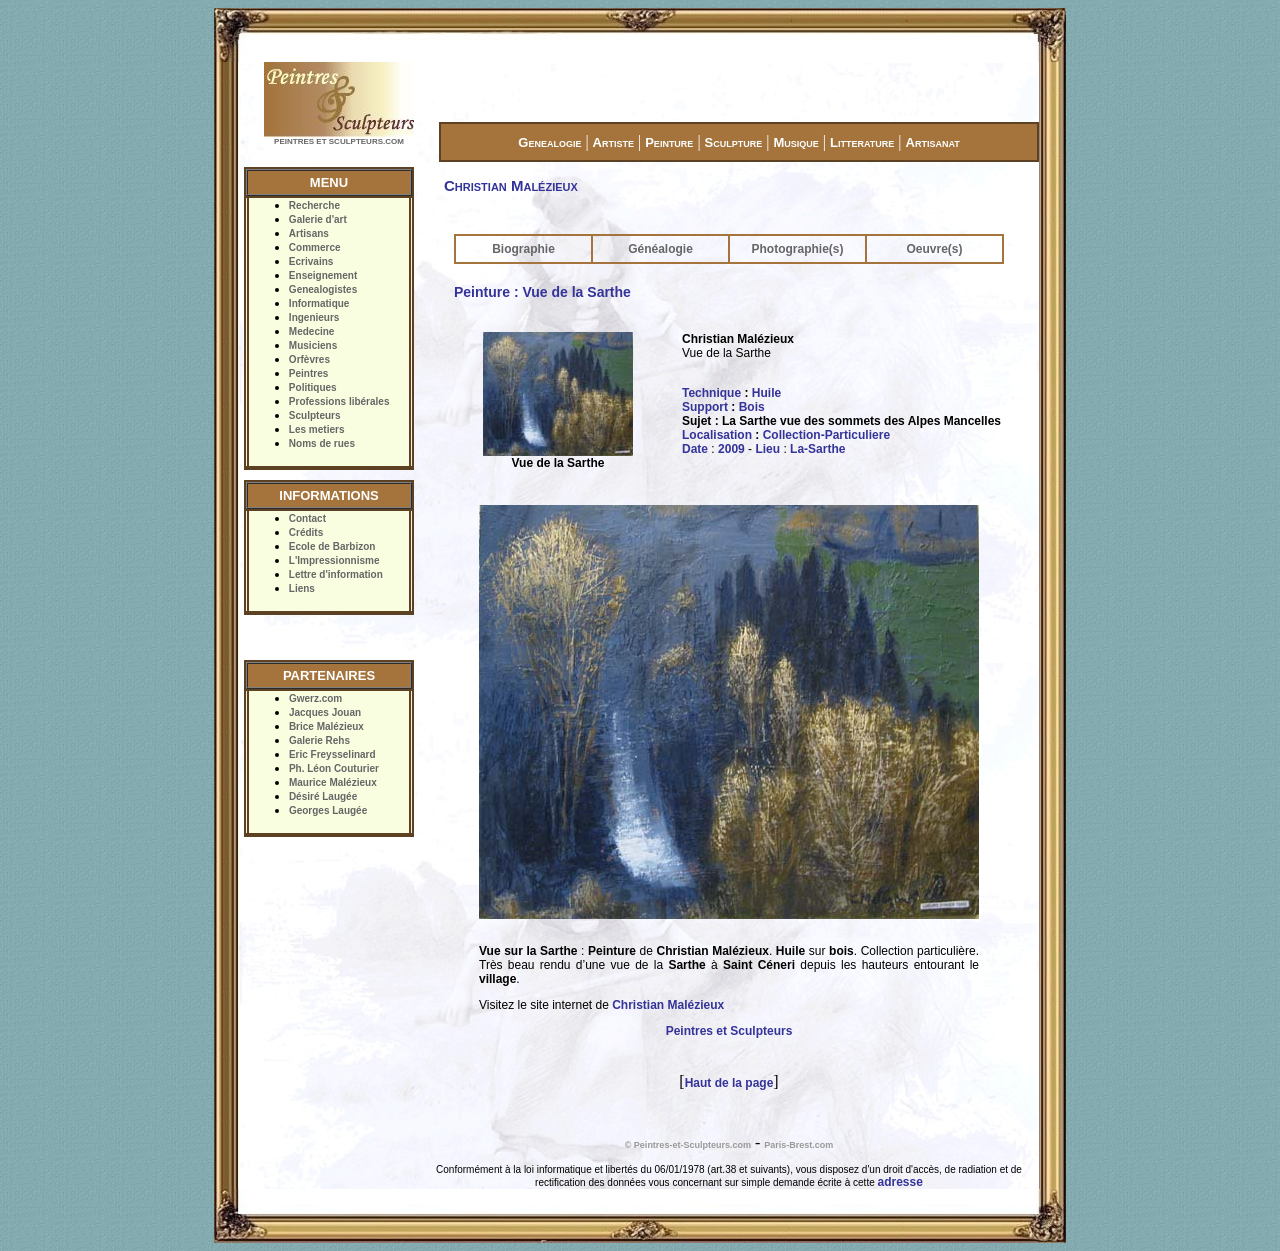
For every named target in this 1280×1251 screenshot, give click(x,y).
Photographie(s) (798, 249)
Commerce (315, 247)
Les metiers (317, 429)
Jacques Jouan (325, 712)
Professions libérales (339, 401)
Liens (302, 588)
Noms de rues (322, 443)
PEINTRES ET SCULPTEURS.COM (339, 141)
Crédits (306, 532)
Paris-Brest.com (798, 1145)
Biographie (523, 249)
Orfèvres (309, 359)
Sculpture (734, 142)
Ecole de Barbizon (332, 546)
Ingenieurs (314, 317)
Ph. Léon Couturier (334, 768)
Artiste (613, 142)
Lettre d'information (336, 574)
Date (695, 449)
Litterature (862, 142)
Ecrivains (311, 261)
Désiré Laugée (323, 796)
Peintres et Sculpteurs (729, 1031)
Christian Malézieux (668, 1005)
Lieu (767, 449)
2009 (731, 449)
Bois (752, 407)
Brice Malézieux (326, 726)
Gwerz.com (315, 698)
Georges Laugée (328, 810)
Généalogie (660, 249)
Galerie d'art (318, 219)
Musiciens (313, 345)
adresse (900, 1182)
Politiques (313, 387)
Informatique (319, 303)
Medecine (312, 331)
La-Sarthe (817, 449)
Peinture (669, 142)
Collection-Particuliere (826, 435)
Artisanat (933, 142)
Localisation (717, 435)
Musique (795, 142)
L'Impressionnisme (334, 560)
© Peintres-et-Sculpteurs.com (688, 1145)
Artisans (309, 233)
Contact (307, 518)
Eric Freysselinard (332, 754)
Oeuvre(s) (934, 249)
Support (705, 407)
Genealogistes (323, 289)
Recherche (314, 205)
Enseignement (323, 275)
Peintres (308, 373)
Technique (711, 393)
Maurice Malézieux (333, 782)
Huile (766, 393)
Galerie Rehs (319, 740)
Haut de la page (729, 1083)
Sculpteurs (315, 415)
